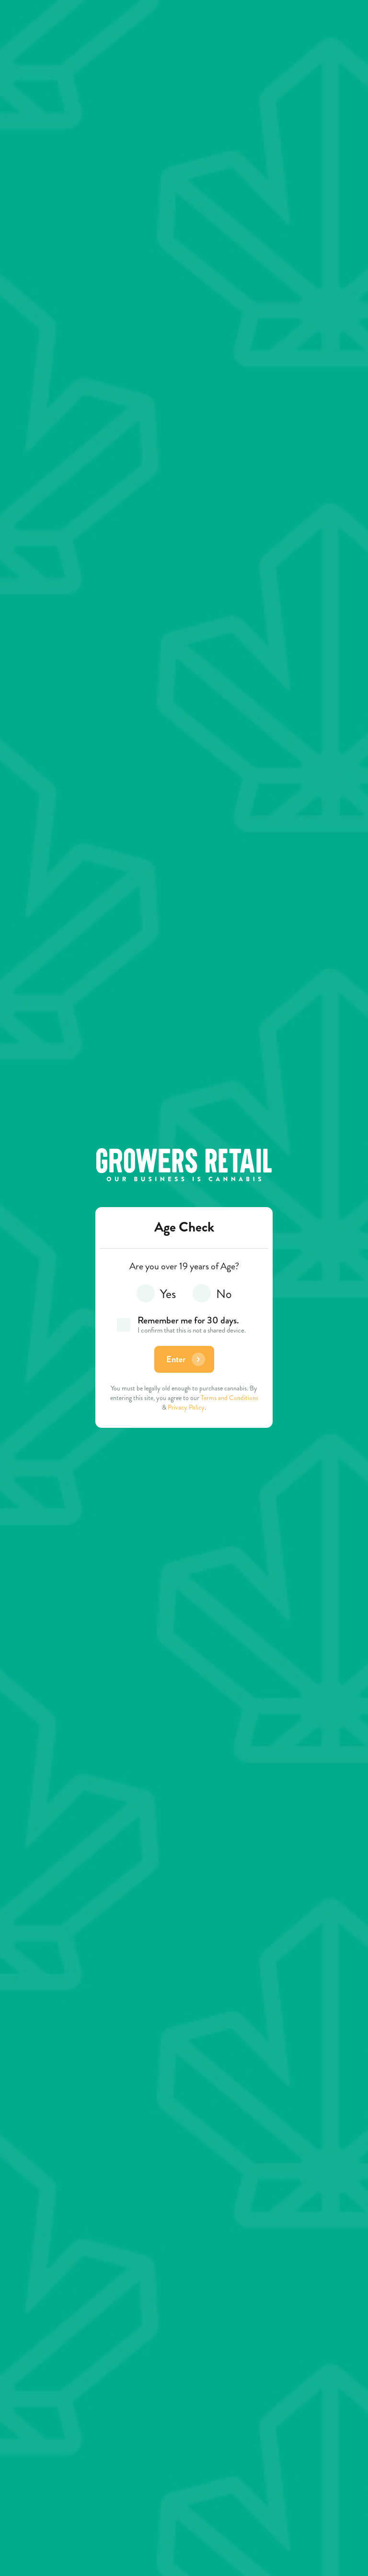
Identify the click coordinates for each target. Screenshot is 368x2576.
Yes (156, 1295)
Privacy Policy (186, 1407)
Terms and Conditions (229, 1397)
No (212, 1295)
